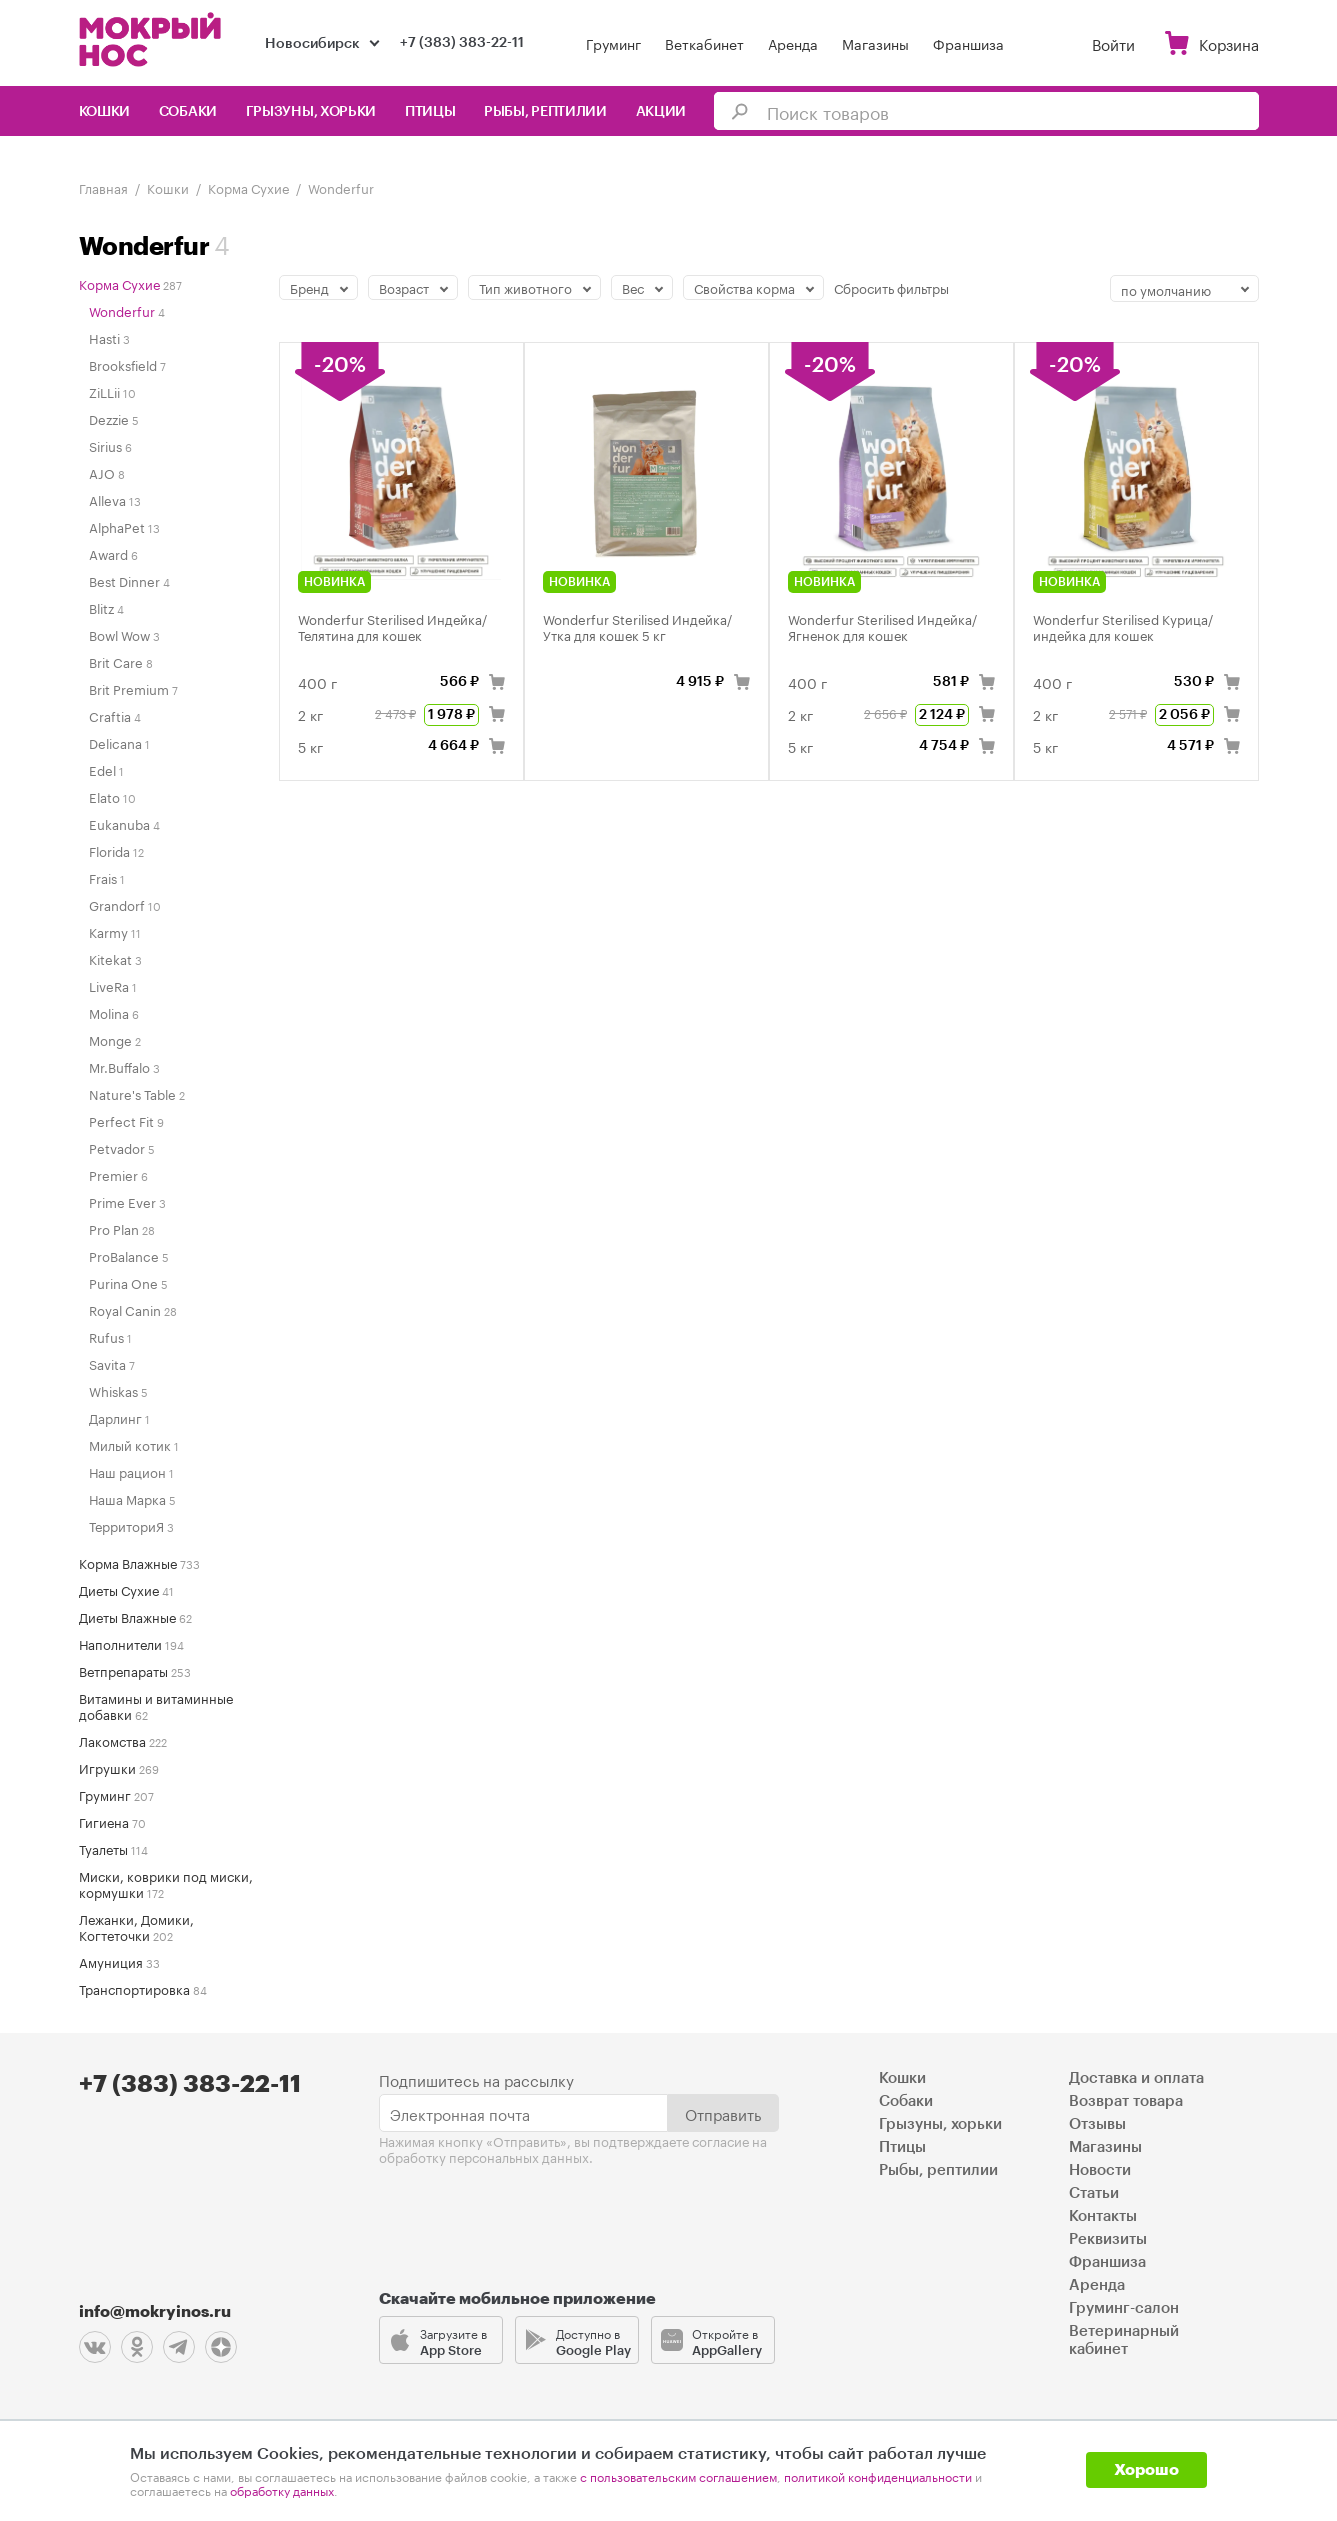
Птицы (430, 112)
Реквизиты (1108, 2239)
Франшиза (968, 43)
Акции (661, 112)
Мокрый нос (152, 39)
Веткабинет (704, 43)
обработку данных (282, 2489)
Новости (1100, 2170)
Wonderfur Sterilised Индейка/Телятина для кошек (392, 626)
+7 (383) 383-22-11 (462, 43)
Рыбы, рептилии (545, 112)
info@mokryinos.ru (155, 2312)
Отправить (723, 2113)
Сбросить (891, 287)
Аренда (793, 43)
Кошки (105, 112)
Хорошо (1146, 2470)
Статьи (1094, 2193)
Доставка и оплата (1136, 2078)
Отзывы (1097, 2124)
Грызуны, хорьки (311, 112)
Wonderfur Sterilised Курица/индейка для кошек (1123, 626)
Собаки (188, 112)
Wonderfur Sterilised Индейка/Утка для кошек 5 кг (637, 626)
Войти (1113, 43)
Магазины (875, 43)
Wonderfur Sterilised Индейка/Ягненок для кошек (882, 626)
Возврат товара (1126, 2101)
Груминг (613, 43)
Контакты (1103, 2216)
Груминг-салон (1124, 2308)
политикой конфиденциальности (878, 2475)
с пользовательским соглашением (678, 2475)
